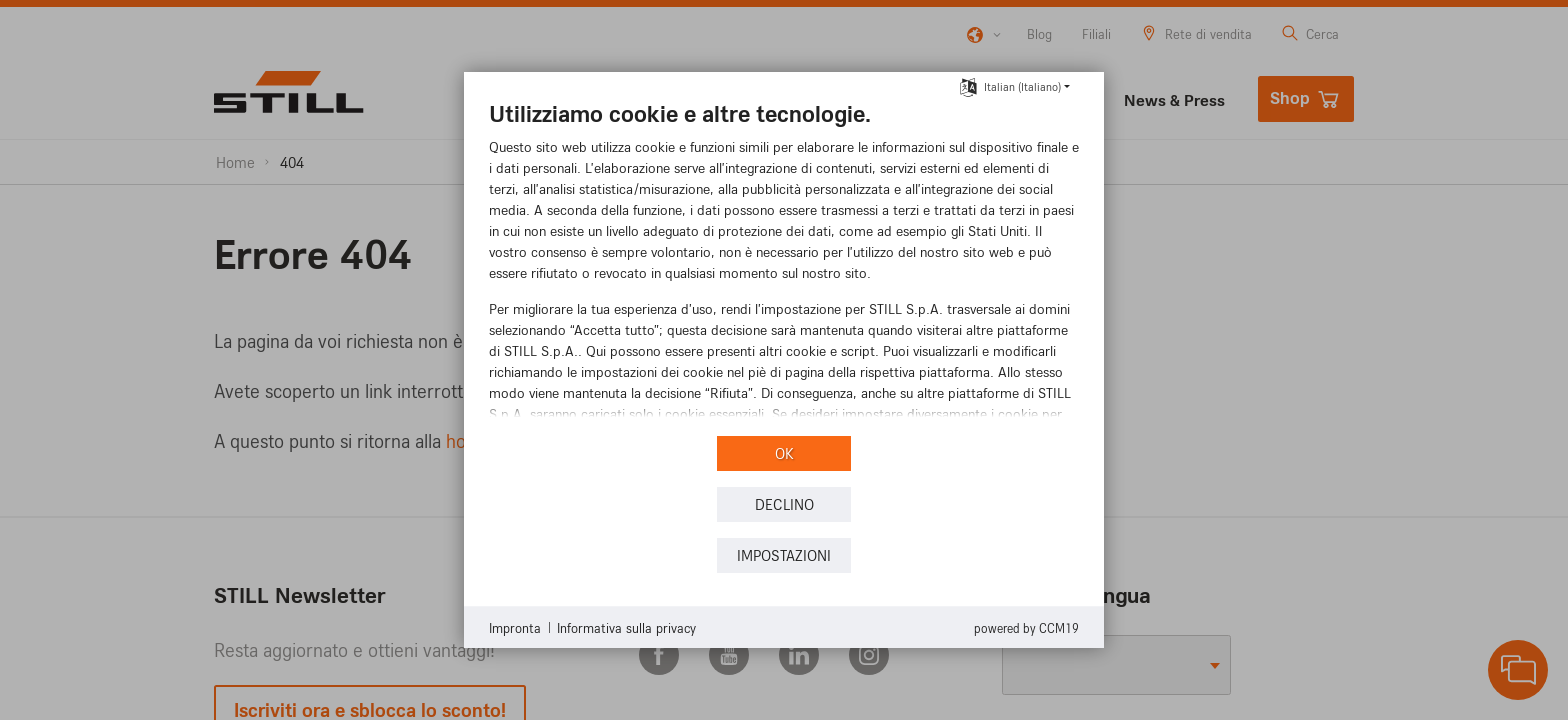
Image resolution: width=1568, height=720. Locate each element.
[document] (784, 265)
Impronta (515, 627)
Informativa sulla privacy (626, 627)
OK (784, 453)
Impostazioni (784, 555)
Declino (784, 504)
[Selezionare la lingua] (968, 85)
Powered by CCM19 (1026, 628)
